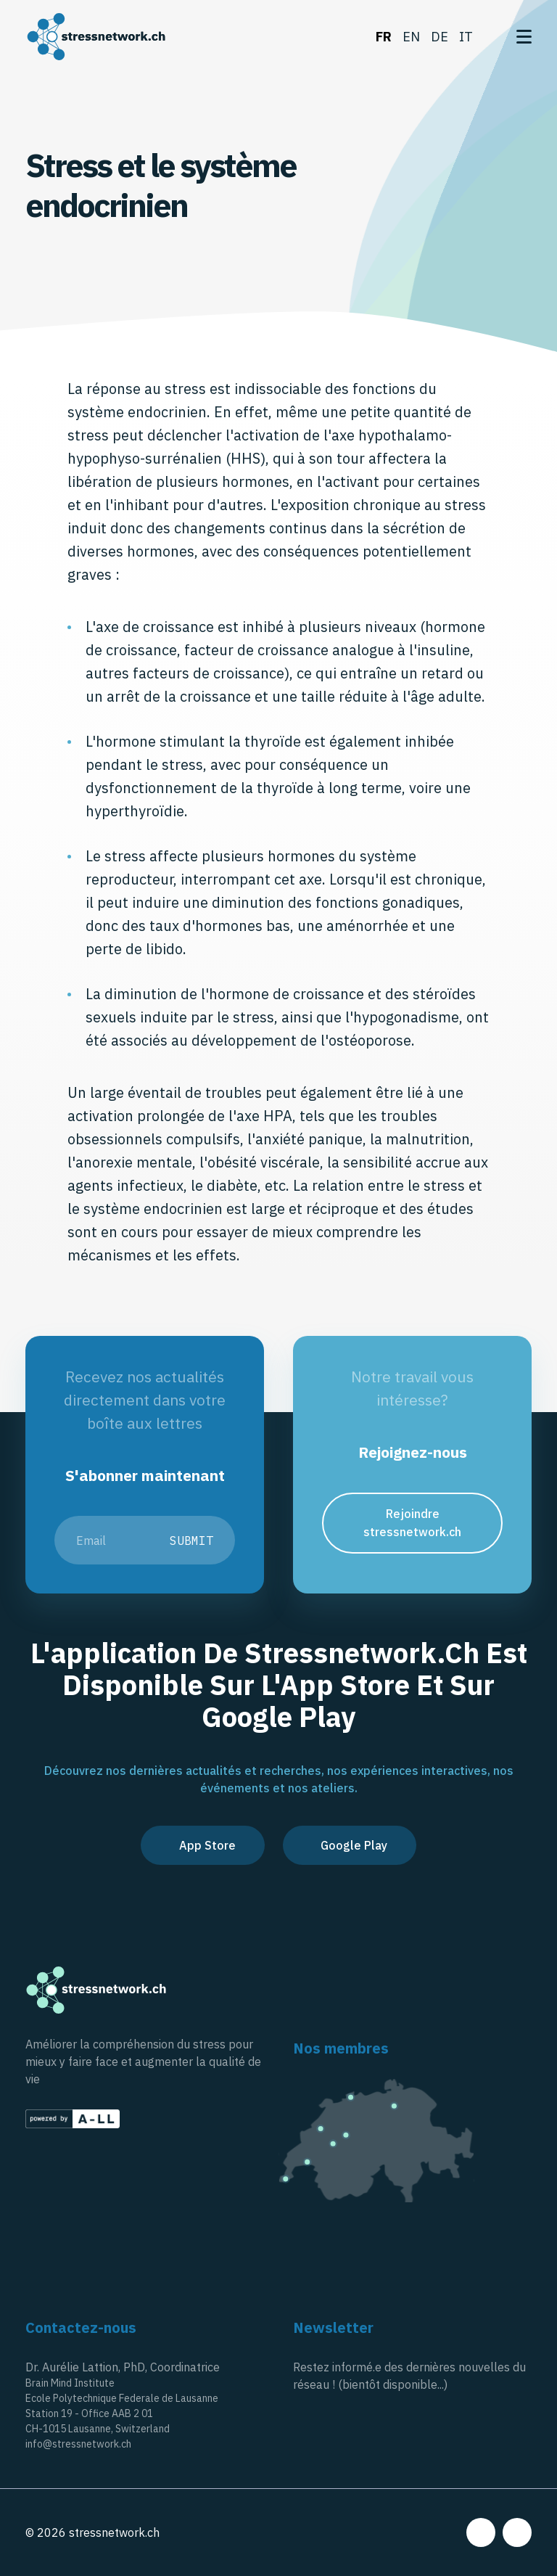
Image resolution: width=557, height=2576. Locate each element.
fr (384, 36)
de (439, 36)
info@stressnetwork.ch (78, 2443)
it (466, 36)
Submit (191, 1540)
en (411, 36)
